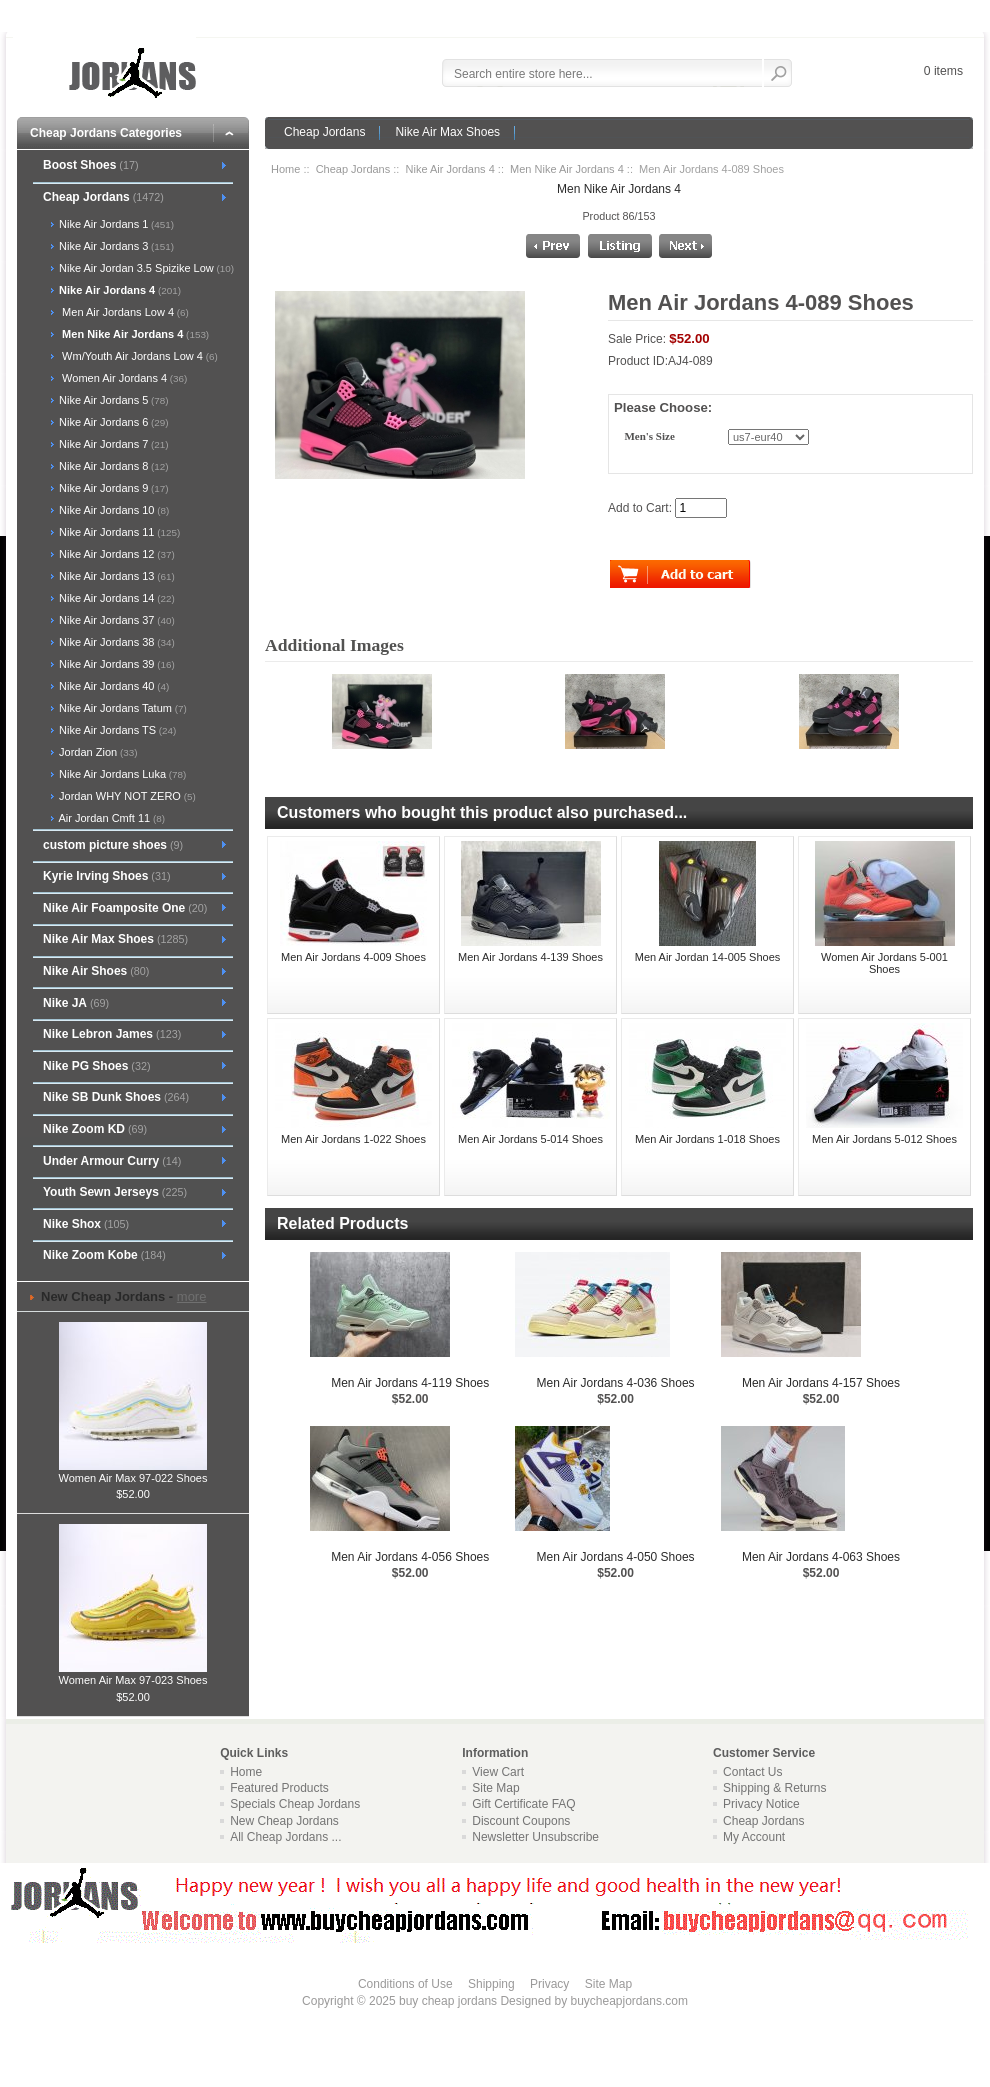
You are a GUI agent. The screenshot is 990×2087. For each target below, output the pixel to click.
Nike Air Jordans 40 (112, 686)
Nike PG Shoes (97, 1066)
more (192, 1296)
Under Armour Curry (112, 1161)
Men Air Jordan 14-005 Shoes (708, 957)
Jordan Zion (96, 752)
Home (285, 169)
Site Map (495, 1788)
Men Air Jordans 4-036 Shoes (616, 1383)
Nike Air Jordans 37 (115, 620)
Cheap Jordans (324, 132)
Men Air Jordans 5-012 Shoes (884, 1139)
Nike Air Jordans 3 (115, 246)
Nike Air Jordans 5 (112, 400)
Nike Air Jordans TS (116, 730)
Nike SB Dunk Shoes (116, 1097)
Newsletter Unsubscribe (535, 1837)
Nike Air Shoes (96, 971)
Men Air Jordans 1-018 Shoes (707, 1139)
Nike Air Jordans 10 (112, 510)
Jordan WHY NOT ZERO (126, 796)
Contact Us (752, 1772)
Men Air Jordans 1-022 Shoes (353, 1139)
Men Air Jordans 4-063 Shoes (821, 1557)
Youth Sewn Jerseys (115, 1192)
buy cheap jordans (448, 2001)
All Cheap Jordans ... (285, 1837)
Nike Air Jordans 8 (112, 466)
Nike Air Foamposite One (125, 908)
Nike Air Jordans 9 (112, 488)
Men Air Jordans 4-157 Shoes (821, 1383)
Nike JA (76, 1003)
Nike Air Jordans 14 (115, 598)
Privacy (549, 1984)
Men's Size (649, 437)
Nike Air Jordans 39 (115, 664)
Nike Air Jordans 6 (112, 422)
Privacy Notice (761, 1804)
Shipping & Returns (774, 1788)
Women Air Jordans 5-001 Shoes (884, 963)
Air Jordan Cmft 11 (110, 818)
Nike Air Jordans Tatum (121, 708)
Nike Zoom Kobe (104, 1255)
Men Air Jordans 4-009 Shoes (353, 957)
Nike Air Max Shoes (447, 132)
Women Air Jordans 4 (121, 378)
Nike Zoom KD (95, 1129)
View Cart (498, 1772)
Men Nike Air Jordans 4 (567, 169)
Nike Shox (86, 1224)
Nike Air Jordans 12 (115, 554)
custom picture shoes (113, 845)
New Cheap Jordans (284, 1821)
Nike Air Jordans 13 (115, 576)
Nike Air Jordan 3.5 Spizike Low (145, 268)
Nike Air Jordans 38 (115, 642)
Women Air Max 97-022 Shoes (133, 1472)
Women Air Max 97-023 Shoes (133, 1674)
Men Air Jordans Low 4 (122, 312)
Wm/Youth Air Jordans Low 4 (137, 356)
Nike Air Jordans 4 (450, 169)
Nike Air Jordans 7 (112, 444)
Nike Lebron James (112, 1034)
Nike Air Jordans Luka (121, 774)
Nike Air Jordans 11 (118, 532)
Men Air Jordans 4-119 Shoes (410, 1383)
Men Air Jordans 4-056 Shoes (410, 1557)
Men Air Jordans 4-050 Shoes (616, 1557)
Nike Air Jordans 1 (115, 224)
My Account (754, 1837)
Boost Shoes (91, 165)
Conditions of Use (405, 1984)
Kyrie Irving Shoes (107, 876)
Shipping (491, 1984)
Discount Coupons (521, 1821)
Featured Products (279, 1788)
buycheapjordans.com (628, 2001)
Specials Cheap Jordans (295, 1804)
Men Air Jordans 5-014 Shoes (530, 1139)
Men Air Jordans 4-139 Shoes (530, 957)
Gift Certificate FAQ (523, 1804)
